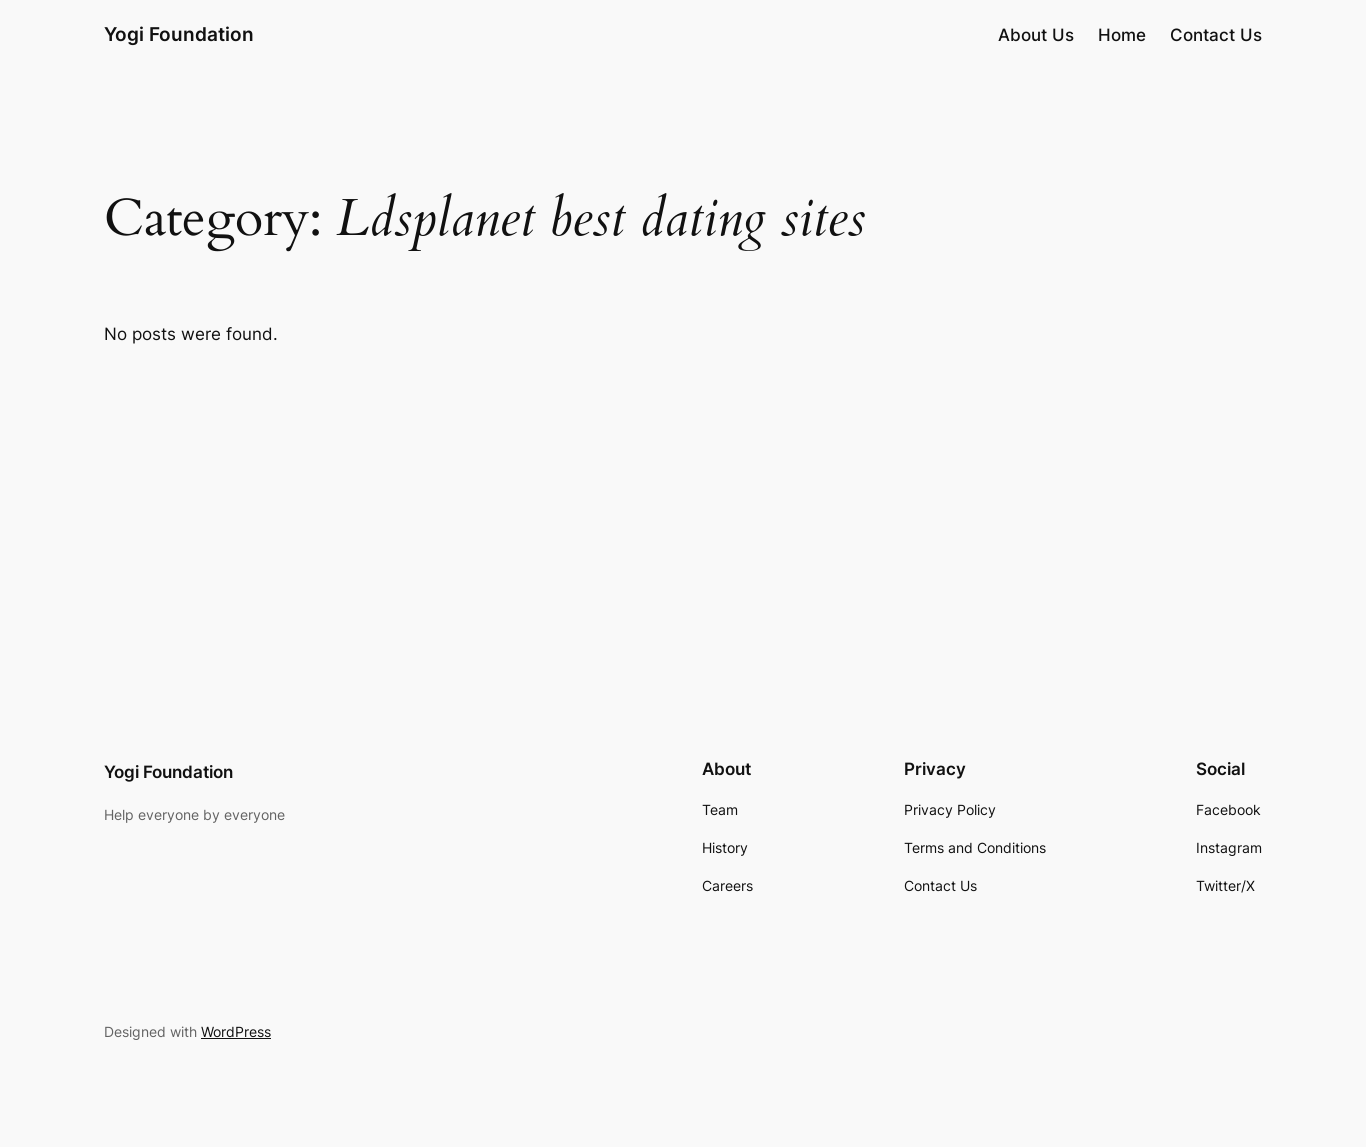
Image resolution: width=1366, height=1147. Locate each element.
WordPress (236, 1031)
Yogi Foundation (179, 34)
